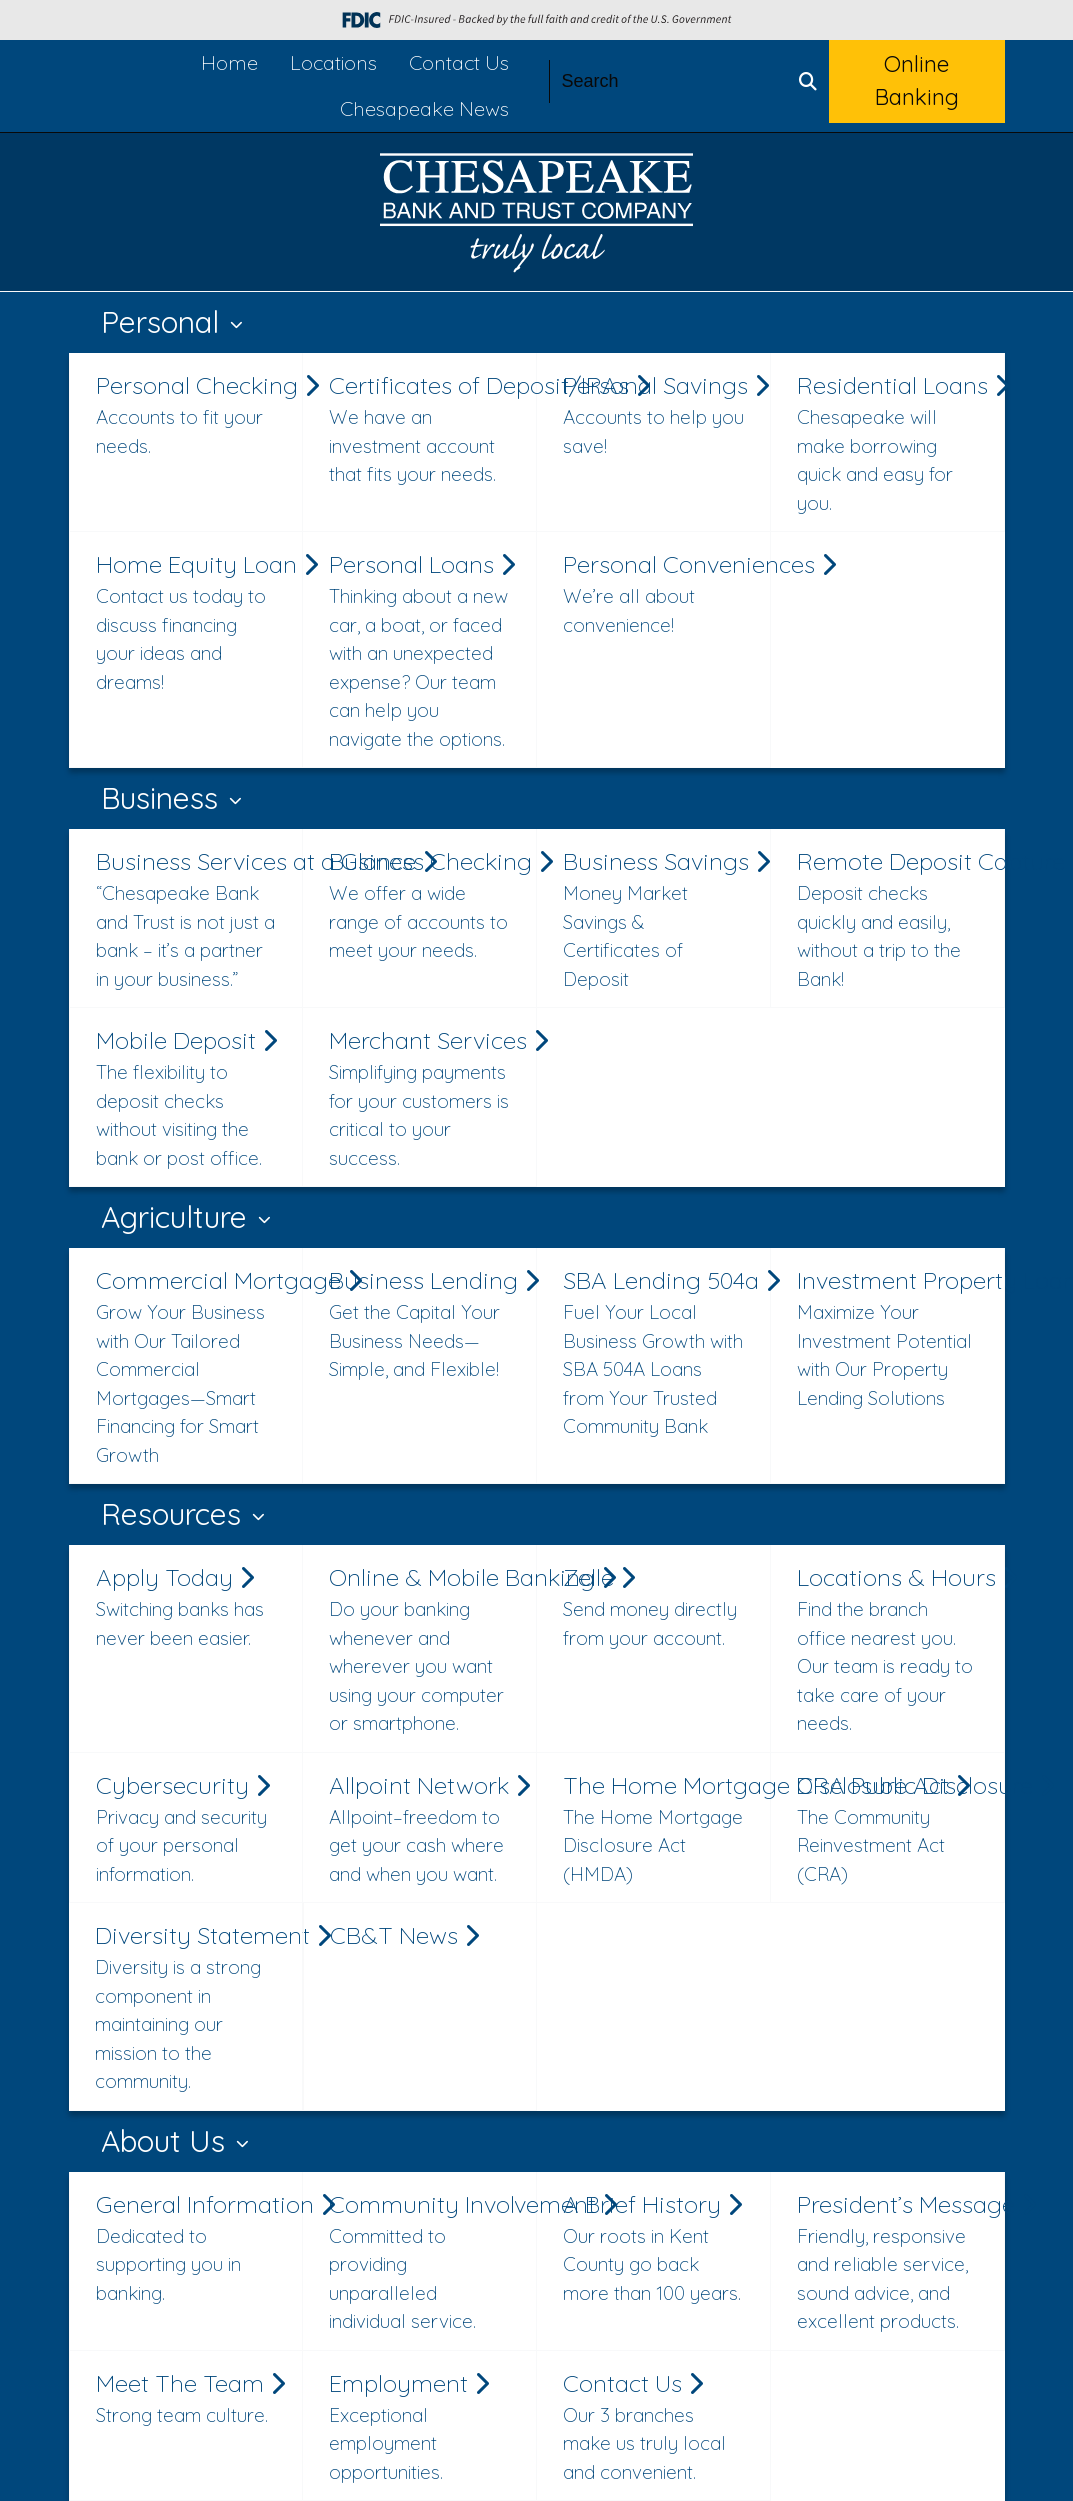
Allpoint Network (427, 1829)
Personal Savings (661, 415)
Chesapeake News (424, 108)
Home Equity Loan (194, 622)
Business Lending (427, 1324)
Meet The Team (190, 2399)
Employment (419, 2427)
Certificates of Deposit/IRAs (427, 429)
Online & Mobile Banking (427, 1650)
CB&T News (404, 1935)
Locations (333, 62)
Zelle (653, 1607)
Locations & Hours (895, 1650)
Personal (164, 322)
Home (229, 62)
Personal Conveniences (661, 594)
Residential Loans (895, 443)
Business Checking (427, 905)
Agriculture (178, 1217)
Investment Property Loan (895, 1338)
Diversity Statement (193, 2008)
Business (163, 798)
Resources (175, 1514)
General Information (194, 2248)
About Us (167, 2141)
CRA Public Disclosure (895, 1829)
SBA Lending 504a (661, 1353)
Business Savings (661, 919)
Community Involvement (427, 2262)
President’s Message (895, 2262)
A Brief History (653, 2248)
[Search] (669, 81)
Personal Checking (194, 415)
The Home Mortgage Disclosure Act (661, 1829)
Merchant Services (427, 1098)
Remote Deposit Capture (895, 919)
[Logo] (537, 216)
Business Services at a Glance (194, 919)
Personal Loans (422, 651)
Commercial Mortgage (194, 1367)
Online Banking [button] (917, 80)
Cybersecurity (186, 1829)
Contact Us (459, 62)
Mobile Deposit (186, 1098)
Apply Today (186, 1607)
